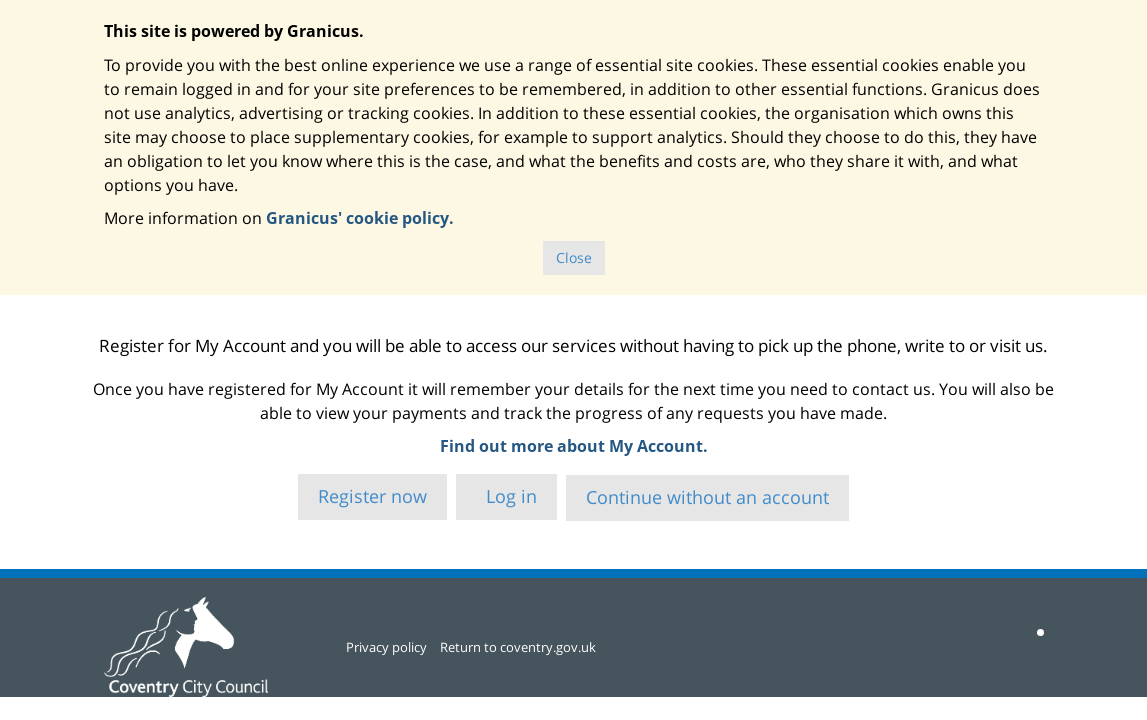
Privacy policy (386, 647)
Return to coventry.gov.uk (518, 647)
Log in (509, 496)
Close (574, 257)
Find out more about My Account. (574, 446)
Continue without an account (707, 497)
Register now (372, 496)
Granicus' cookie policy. (360, 218)
